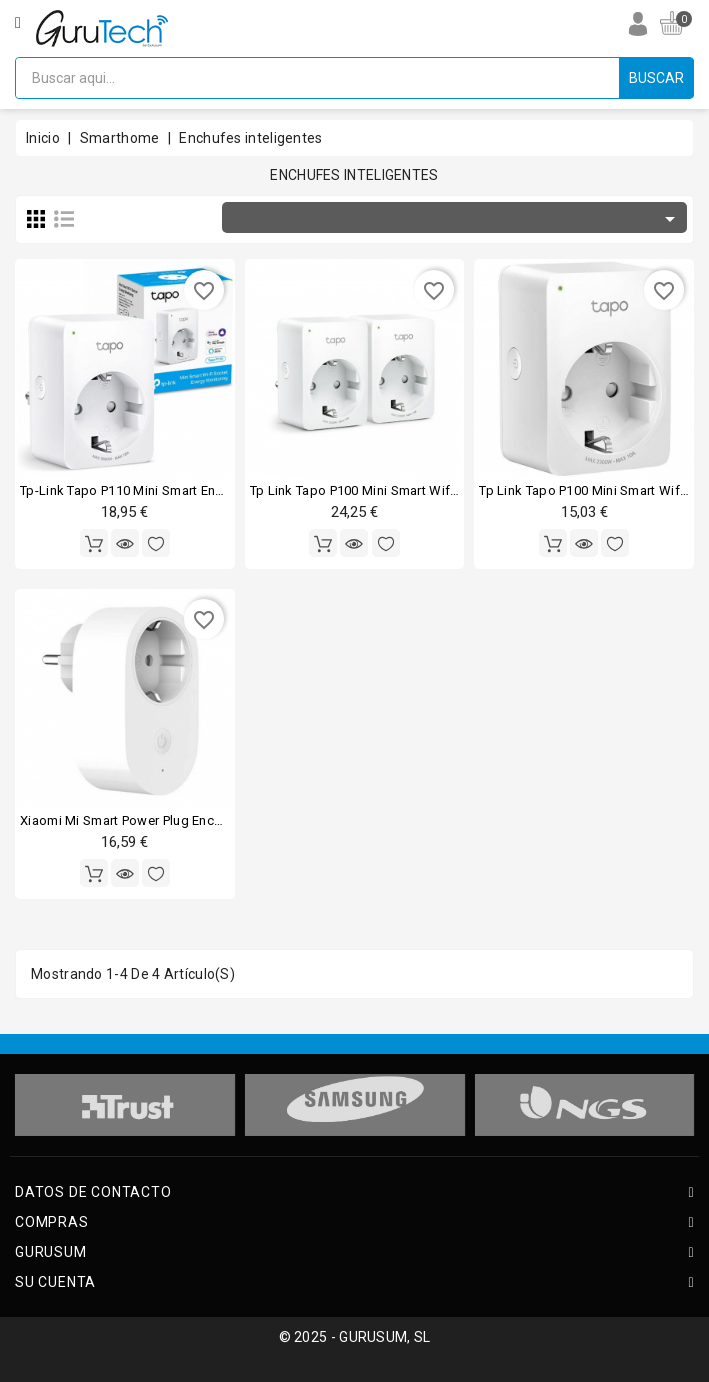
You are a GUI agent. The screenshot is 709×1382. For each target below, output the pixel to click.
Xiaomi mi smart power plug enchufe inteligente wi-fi (181, 820)
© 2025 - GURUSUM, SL (355, 1337)
